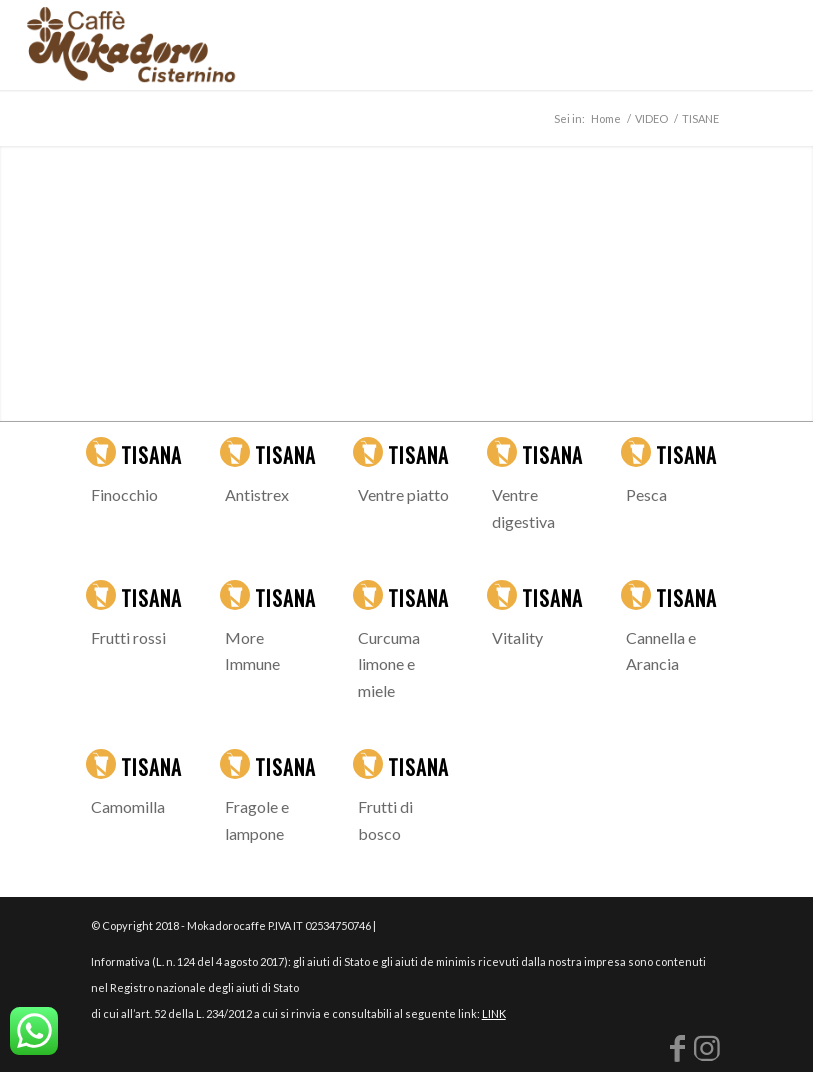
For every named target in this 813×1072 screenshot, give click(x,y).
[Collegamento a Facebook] (677, 1047)
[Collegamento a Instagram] (707, 1047)
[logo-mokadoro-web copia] (130, 45)
